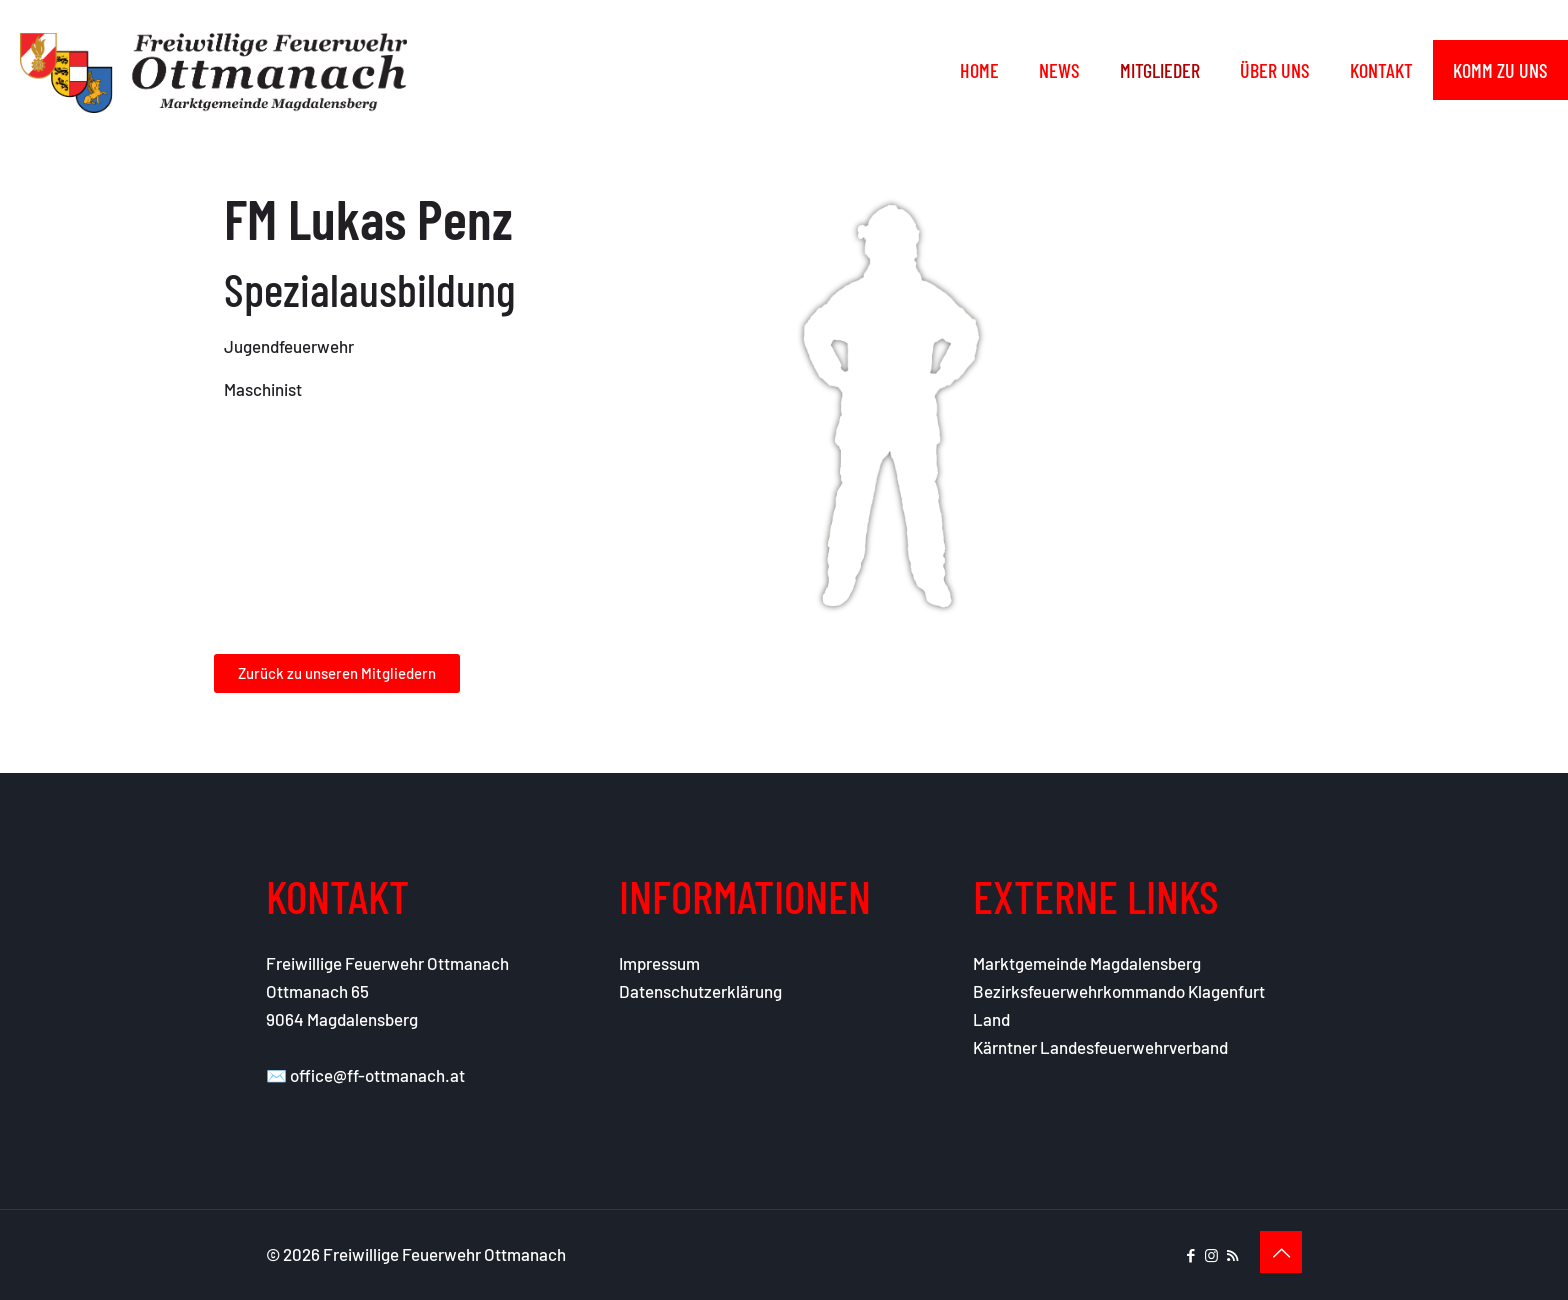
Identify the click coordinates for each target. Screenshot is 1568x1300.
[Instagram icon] (1211, 1255)
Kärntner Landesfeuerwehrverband (1100, 1047)
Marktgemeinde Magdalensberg (1087, 963)
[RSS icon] (1232, 1255)
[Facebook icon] (1190, 1255)
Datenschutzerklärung (700, 991)
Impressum (659, 963)
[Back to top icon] (1281, 1252)
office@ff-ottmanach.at (377, 1075)
